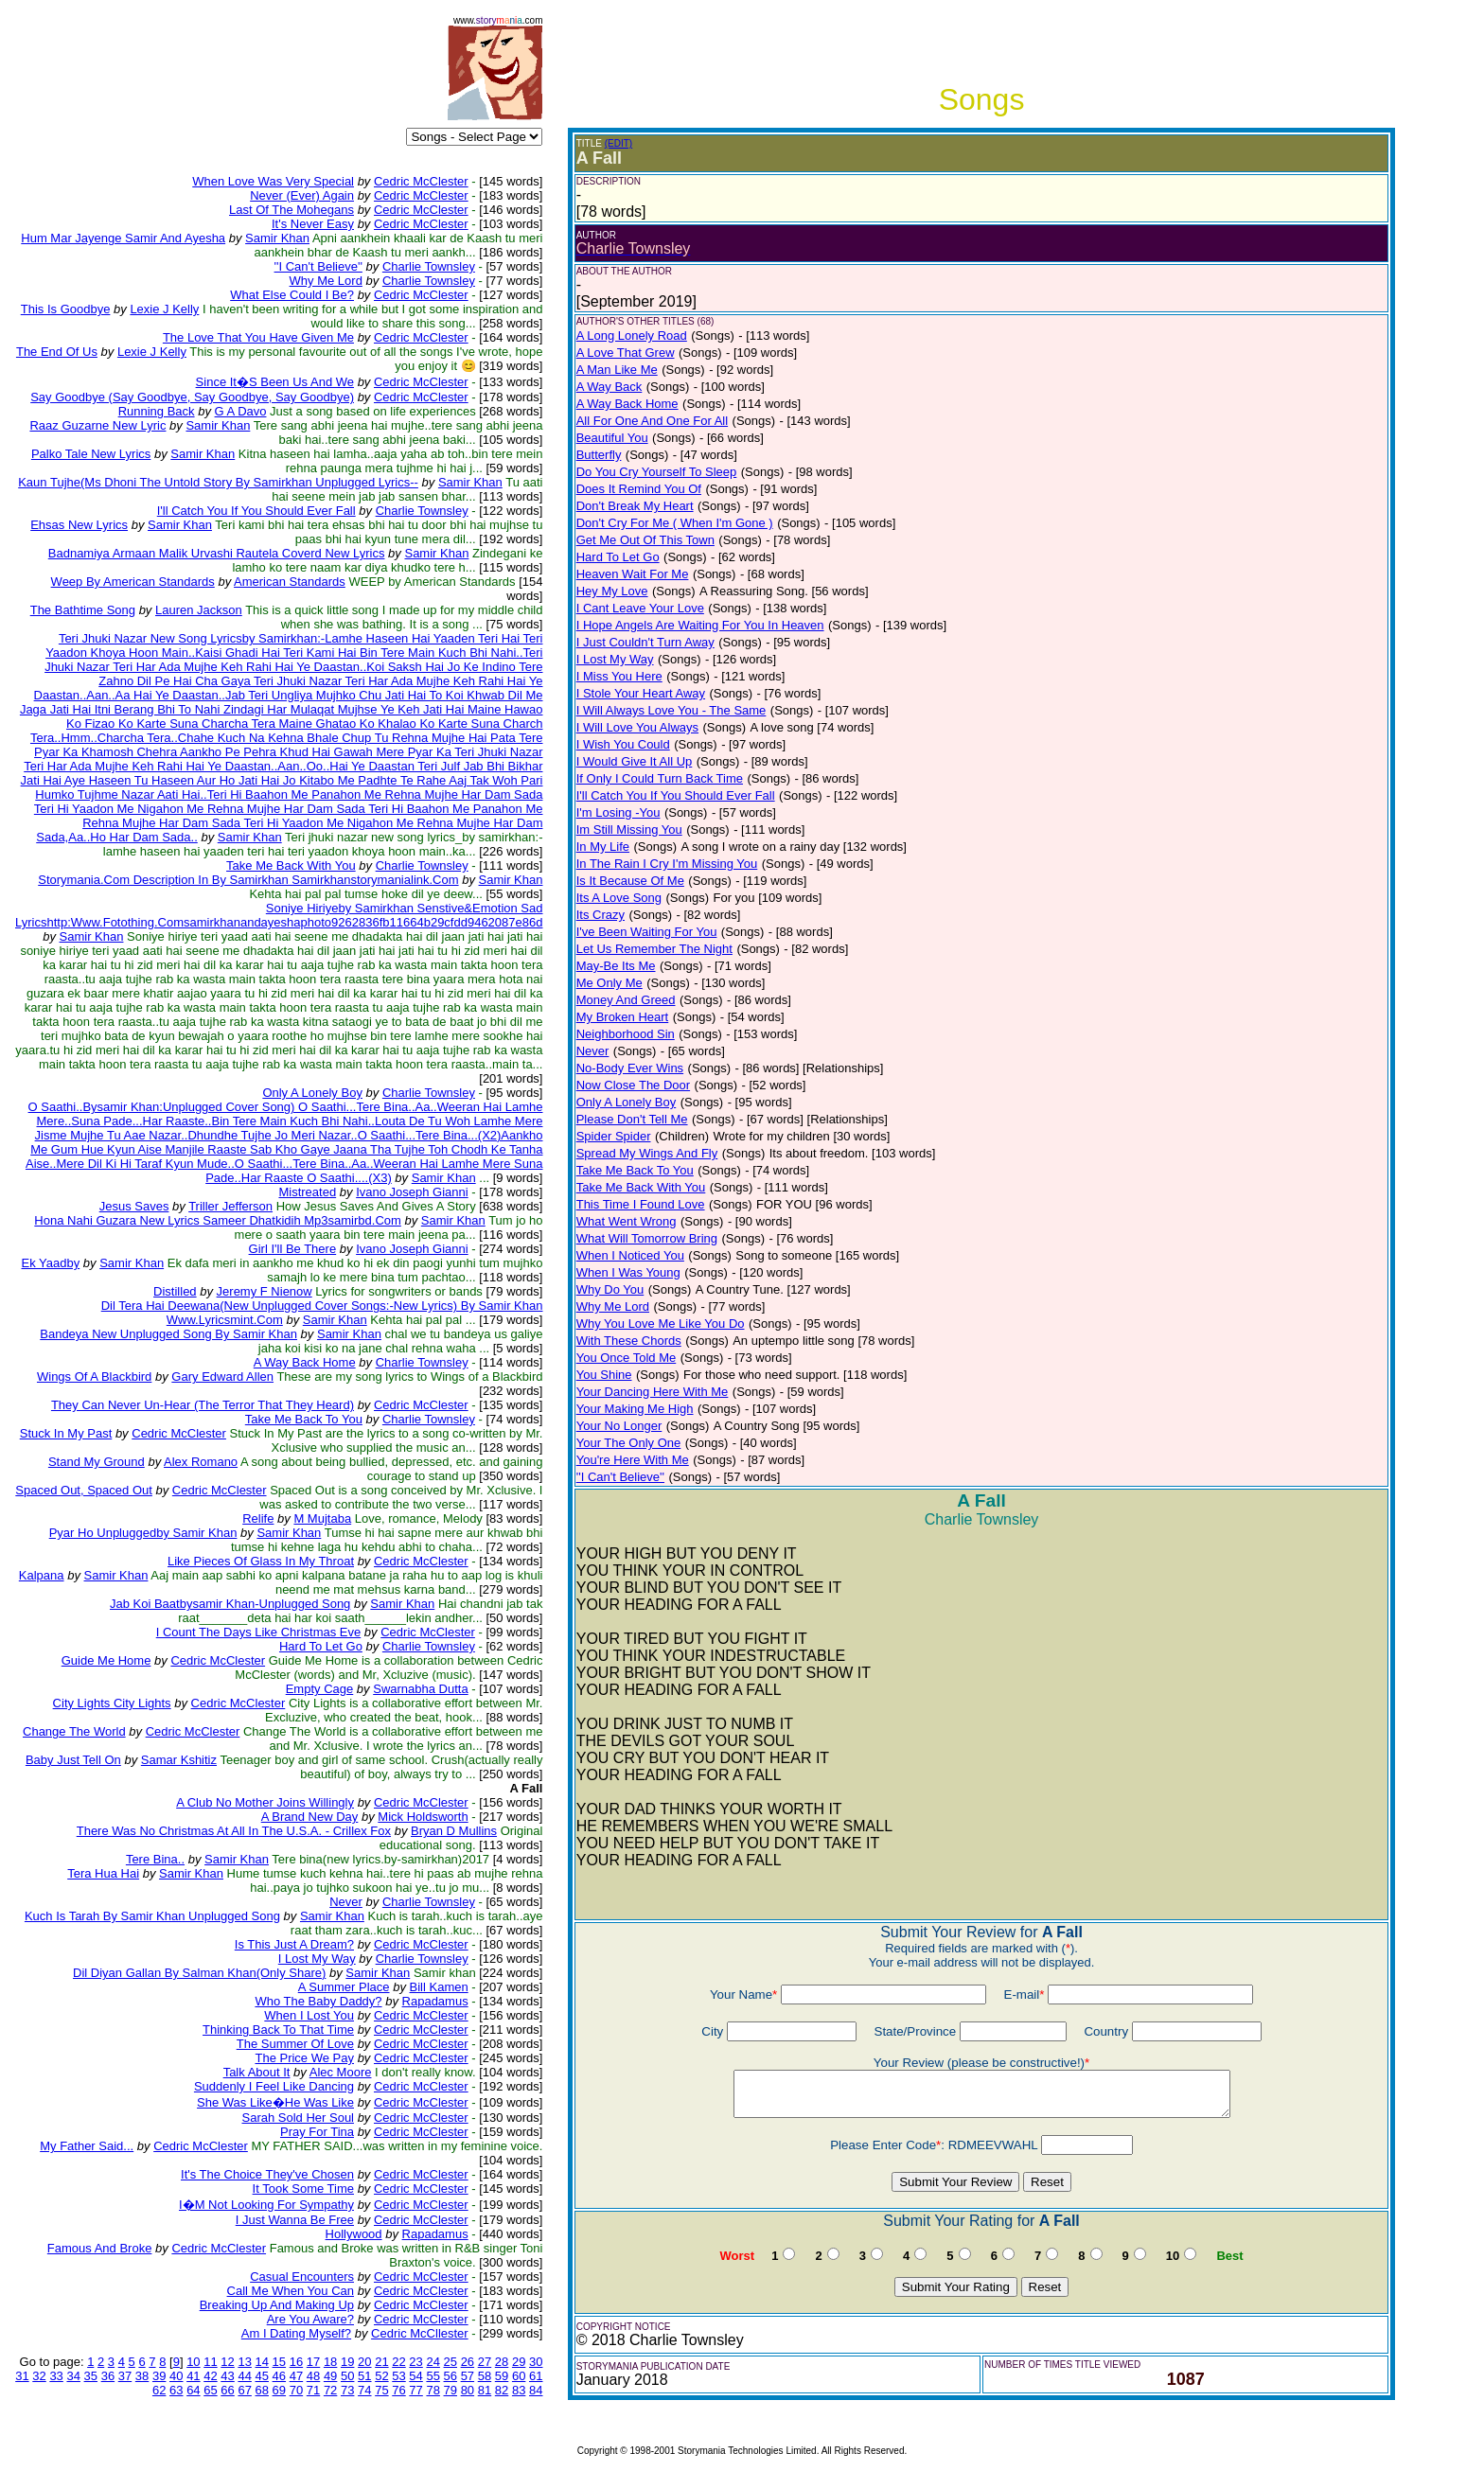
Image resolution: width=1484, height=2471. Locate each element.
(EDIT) (617, 143)
